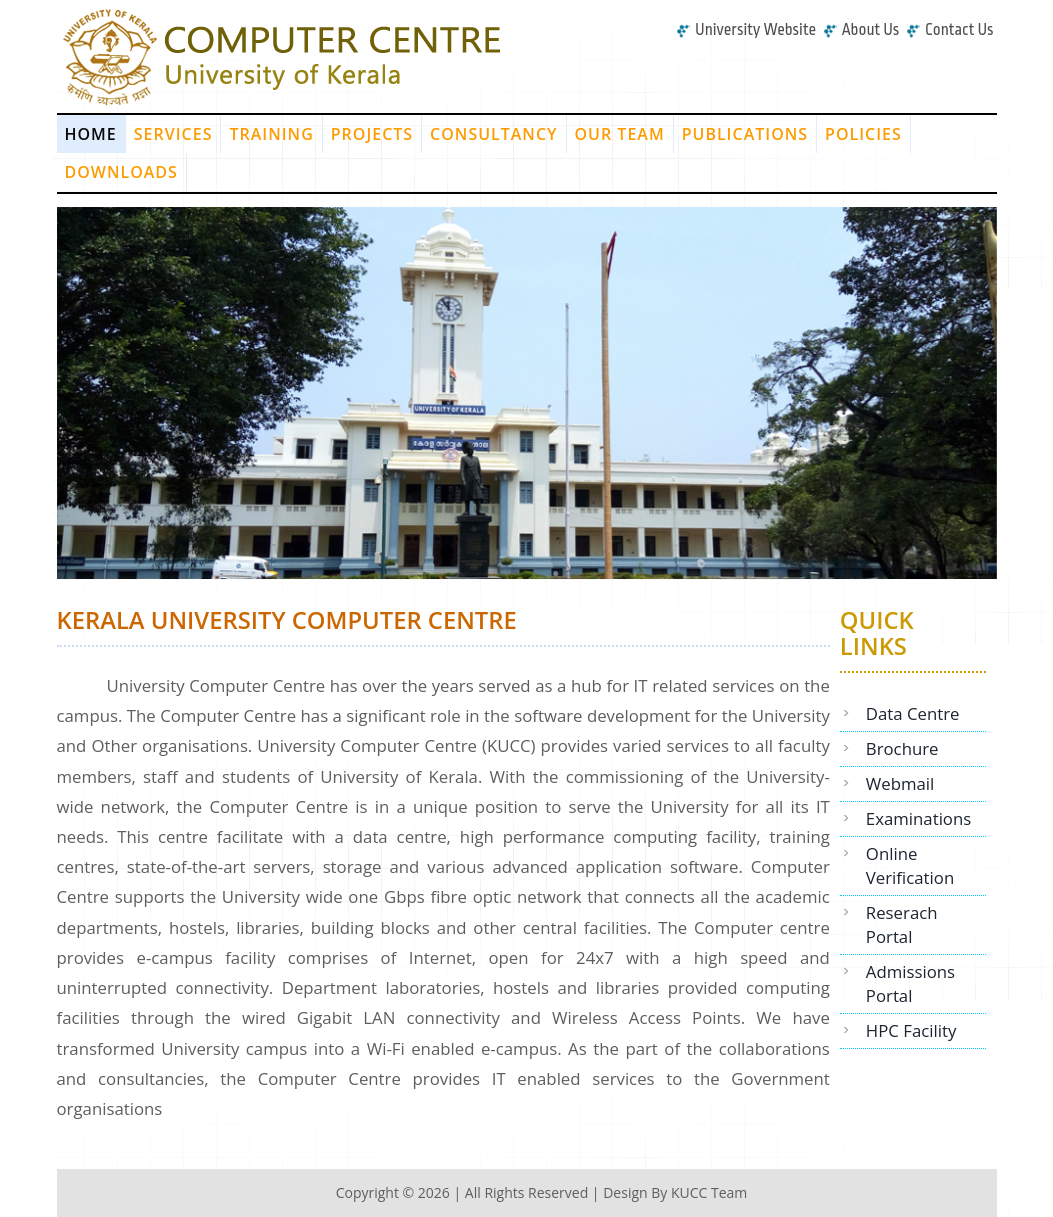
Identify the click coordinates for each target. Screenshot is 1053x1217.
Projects (372, 134)
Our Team (620, 134)
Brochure (902, 748)
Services (173, 134)
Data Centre (913, 713)
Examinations (918, 818)
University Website (746, 30)
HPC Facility (911, 1030)
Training (271, 134)
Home (91, 134)
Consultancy (493, 134)
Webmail (900, 783)
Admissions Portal (910, 983)
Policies (863, 134)
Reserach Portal (902, 924)
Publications (745, 134)
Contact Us (950, 30)
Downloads (121, 172)
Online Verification (910, 865)
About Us (861, 30)
